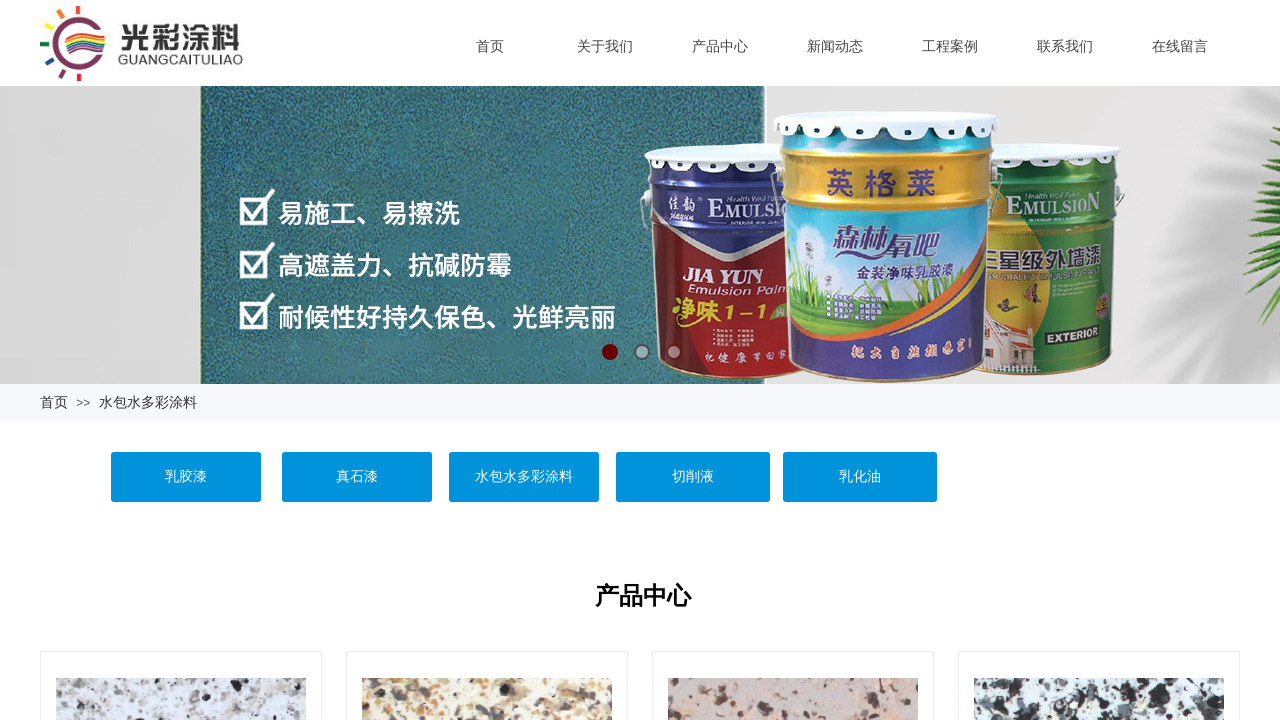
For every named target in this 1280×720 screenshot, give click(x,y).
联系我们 (1065, 46)
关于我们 (605, 46)
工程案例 (950, 46)
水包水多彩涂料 (148, 402)
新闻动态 (835, 46)
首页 (490, 46)
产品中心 (720, 46)
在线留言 (1180, 46)
